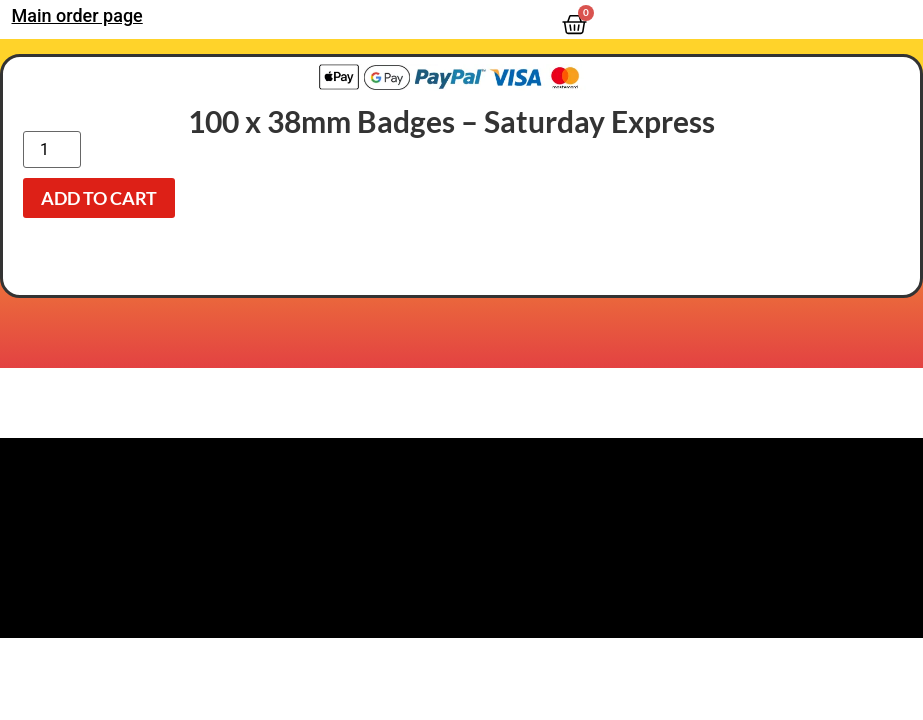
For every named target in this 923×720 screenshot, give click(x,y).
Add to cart (99, 198)
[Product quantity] (52, 149)
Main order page (77, 15)
